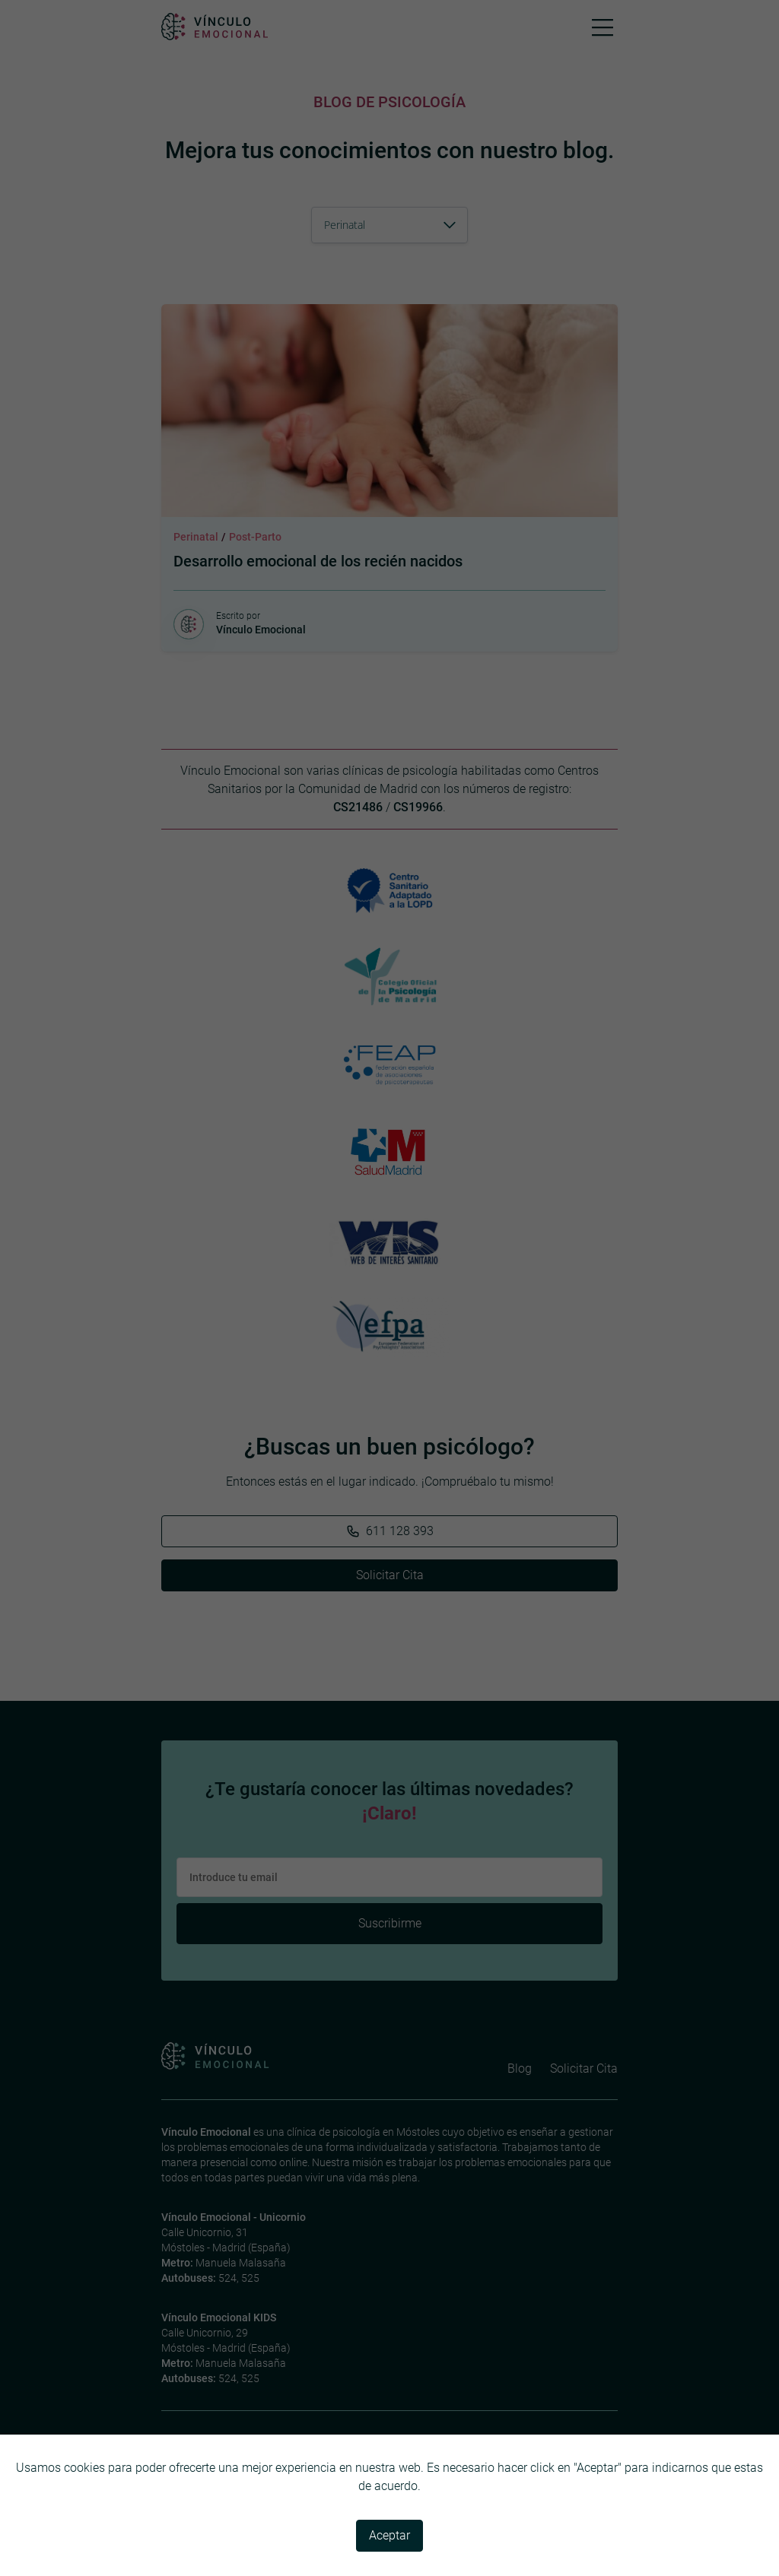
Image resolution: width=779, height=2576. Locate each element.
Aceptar (389, 2535)
